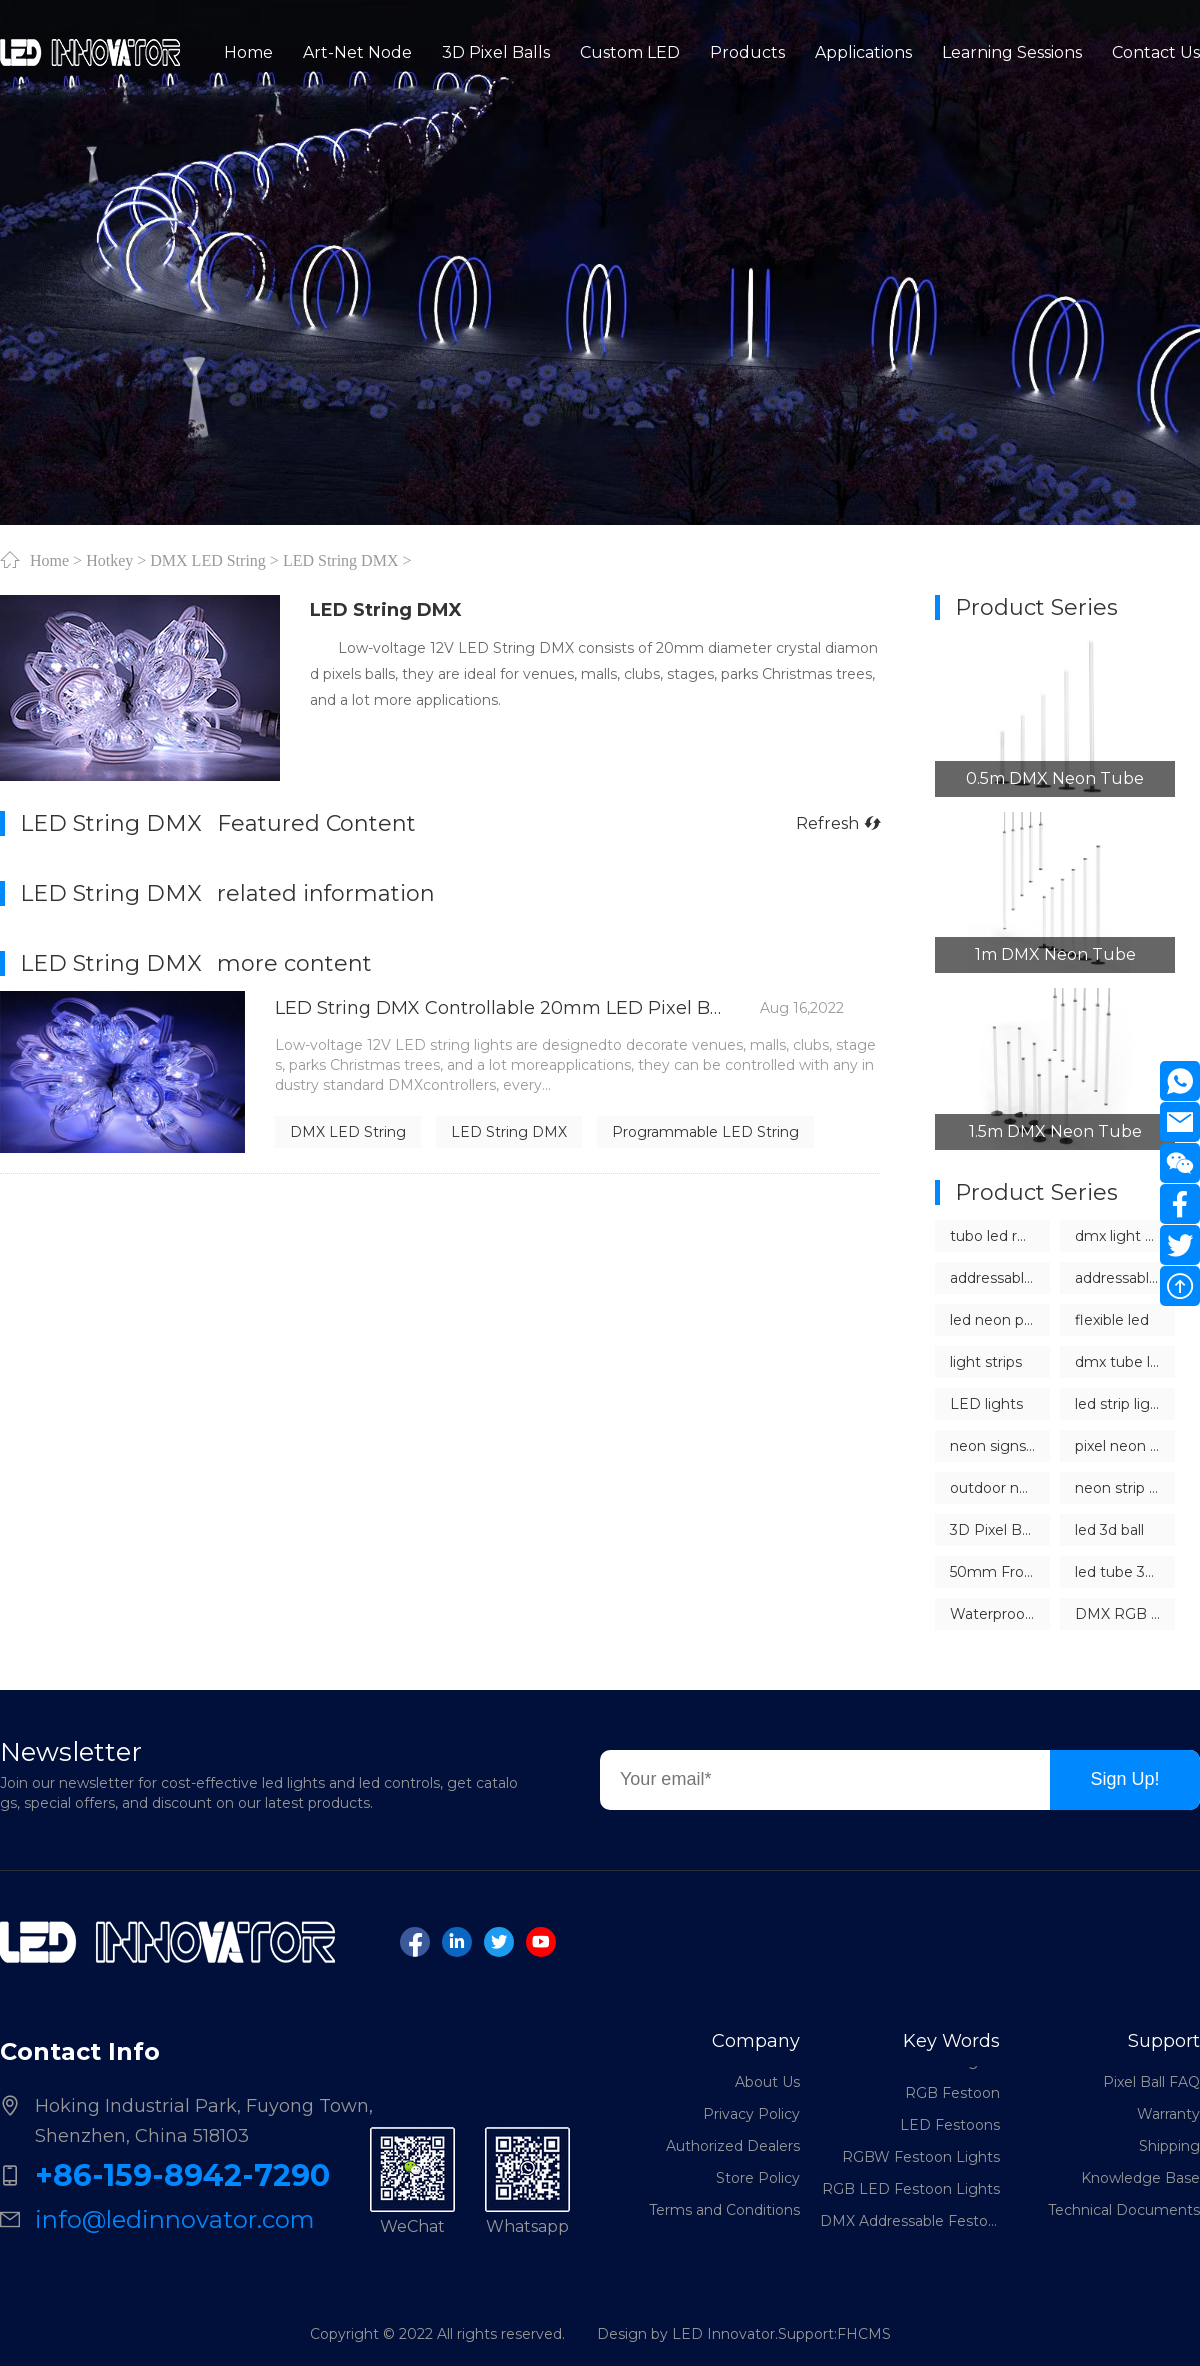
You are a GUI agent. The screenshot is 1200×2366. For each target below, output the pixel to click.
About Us (767, 2082)
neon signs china (1000, 1446)
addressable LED (1000, 1278)
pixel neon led (1123, 1446)
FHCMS (864, 2334)
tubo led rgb (993, 1236)
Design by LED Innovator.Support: (717, 2334)
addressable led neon (1125, 1278)
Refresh (838, 823)
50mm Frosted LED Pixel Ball (1000, 1572)
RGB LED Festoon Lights (911, 2197)
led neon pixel (998, 1320)
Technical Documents (1124, 2210)
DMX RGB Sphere (1125, 1614)
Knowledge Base (1140, 2178)
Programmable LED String (705, 1132)
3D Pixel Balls (996, 1530)
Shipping (1169, 2146)
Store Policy (758, 2178)
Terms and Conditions (724, 2210)
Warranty (1168, 2114)
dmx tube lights (1125, 1362)
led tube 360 (1119, 1572)
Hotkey (109, 560)
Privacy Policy (751, 2114)
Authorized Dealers (733, 2146)
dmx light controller (1125, 1236)
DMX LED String (208, 560)
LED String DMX (341, 560)
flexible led (1112, 1320)
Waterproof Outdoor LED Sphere (1000, 1614)
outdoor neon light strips (1000, 1488)
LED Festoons (950, 2133)
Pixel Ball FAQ (1151, 2082)
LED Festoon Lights (929, 2069)
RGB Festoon (952, 2101)
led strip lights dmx (1125, 1404)
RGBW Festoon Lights (921, 2165)
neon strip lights (1125, 1488)
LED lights (986, 1404)
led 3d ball (1109, 1530)
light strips (986, 1362)
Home (49, 560)
